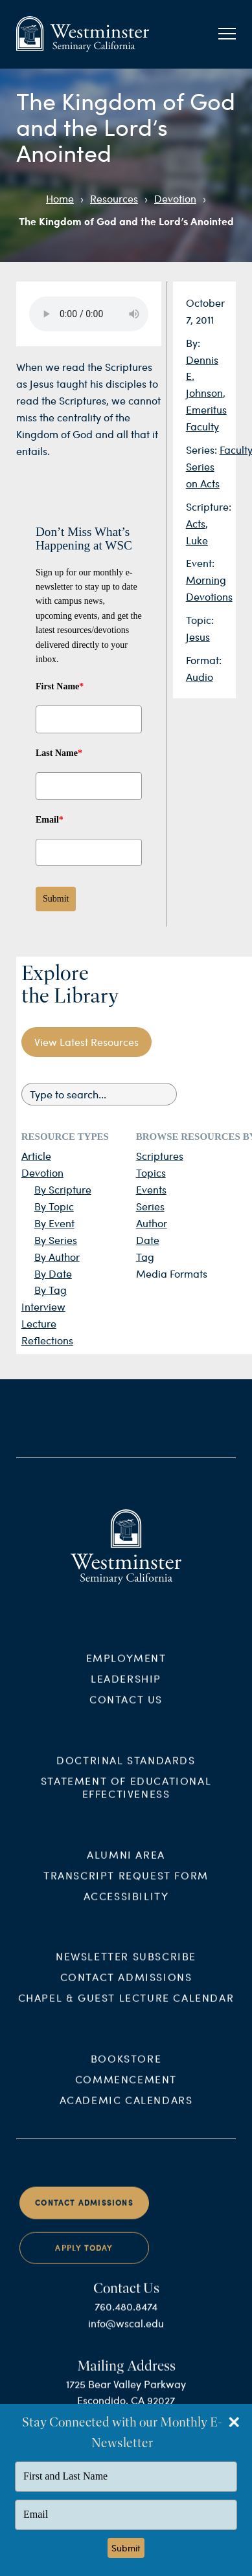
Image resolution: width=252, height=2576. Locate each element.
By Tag (50, 1289)
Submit (56, 899)
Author (151, 1223)
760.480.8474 (126, 2317)
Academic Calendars (126, 2110)
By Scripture (62, 1189)
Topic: (200, 620)
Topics (151, 1172)
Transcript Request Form (126, 1885)
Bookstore (126, 2069)
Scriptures (159, 1155)
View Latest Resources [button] (86, 1042)
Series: (203, 449)
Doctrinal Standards (125, 1770)
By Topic (54, 1206)
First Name (60, 686)
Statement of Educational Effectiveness (126, 1797)
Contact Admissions (126, 1987)
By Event (54, 1223)
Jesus (198, 636)
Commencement (126, 2089)
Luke (197, 540)
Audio (199, 676)
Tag (145, 1256)
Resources (114, 198)
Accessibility (126, 1906)
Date (147, 1240)
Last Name (59, 753)
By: (193, 343)
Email (49, 820)
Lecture (38, 1323)
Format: (204, 660)
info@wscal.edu (126, 2333)
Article (36, 1155)
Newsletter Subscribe (126, 1966)
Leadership (126, 1688)
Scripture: (208, 506)
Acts (195, 523)
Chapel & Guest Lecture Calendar (126, 2008)
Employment (126, 1667)
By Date (53, 1273)
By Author (57, 1256)
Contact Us (126, 1709)
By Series (55, 1240)
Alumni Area (126, 1864)
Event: (200, 563)
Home (60, 198)
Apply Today (84, 2257)
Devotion (175, 198)
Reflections (47, 1340)
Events (151, 1189)
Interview (43, 1306)
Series (150, 1206)
